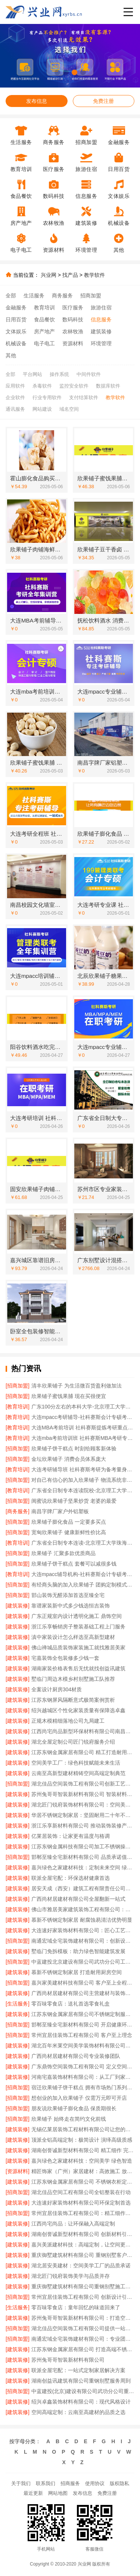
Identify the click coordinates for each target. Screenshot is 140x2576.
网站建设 (42, 409)
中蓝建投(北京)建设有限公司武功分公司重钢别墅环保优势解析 (82, 2391)
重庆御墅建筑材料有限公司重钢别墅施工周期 (82, 2286)
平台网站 (32, 374)
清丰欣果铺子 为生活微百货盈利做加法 (76, 1386)
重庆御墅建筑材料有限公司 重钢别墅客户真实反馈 (82, 2255)
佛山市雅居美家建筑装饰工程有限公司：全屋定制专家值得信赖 (82, 1909)
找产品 (70, 275)
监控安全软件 (73, 385)
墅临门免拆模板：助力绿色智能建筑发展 (78, 1951)
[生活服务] (17, 2004)
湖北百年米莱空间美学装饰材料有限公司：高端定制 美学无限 (82, 2046)
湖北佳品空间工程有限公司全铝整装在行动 (81, 2192)
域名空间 (69, 409)
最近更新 (33, 2493)
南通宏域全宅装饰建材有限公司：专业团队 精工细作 (82, 2339)
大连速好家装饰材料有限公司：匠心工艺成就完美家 (82, 1930)
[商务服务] (17, 1511)
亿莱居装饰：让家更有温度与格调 (70, 1836)
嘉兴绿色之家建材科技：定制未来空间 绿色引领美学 (82, 1867)
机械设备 (16, 343)
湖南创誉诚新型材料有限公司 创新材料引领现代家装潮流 (82, 2234)
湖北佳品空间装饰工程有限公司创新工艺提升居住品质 (82, 1784)
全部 (11, 295)
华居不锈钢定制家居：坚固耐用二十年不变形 (82, 1815)
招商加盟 (90, 295)
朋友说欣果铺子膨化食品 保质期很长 (73, 2108)
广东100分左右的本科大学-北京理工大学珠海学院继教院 (82, 1407)
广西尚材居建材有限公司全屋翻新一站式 (78, 1899)
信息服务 (101, 319)
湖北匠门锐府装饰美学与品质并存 (70, 2276)
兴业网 (48, 275)
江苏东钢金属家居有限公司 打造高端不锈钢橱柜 (82, 2349)
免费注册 (103, 101)
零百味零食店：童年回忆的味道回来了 (75, 2307)
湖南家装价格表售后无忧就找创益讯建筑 (78, 1668)
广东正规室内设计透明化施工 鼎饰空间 (76, 1616)
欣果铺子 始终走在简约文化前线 (68, 2119)
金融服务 (16, 307)
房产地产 (44, 331)
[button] (57, 72)
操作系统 (59, 374)
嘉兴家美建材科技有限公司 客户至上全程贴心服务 (82, 1983)
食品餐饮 (44, 319)
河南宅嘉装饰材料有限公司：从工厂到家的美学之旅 (82, 2077)
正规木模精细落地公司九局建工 (68, 1721)
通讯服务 (15, 409)
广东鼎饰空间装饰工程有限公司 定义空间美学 (82, 2066)
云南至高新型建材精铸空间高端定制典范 (78, 1773)
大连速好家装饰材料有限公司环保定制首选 (81, 2203)
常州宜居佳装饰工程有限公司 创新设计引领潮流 (82, 2297)
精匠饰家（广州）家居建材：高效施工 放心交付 (82, 2171)
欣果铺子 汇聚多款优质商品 (63, 1553)
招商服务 (70, 2483)
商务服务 (62, 295)
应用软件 (15, 385)
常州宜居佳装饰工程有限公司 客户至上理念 (81, 2035)
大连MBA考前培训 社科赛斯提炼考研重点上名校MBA (82, 1428)
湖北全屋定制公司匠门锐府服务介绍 (73, 1742)
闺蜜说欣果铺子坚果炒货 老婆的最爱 (73, 1501)
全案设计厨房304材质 (56, 1689)
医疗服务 (72, 307)
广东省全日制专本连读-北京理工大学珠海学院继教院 (82, 1543)
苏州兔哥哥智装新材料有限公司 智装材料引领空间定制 (82, 1794)
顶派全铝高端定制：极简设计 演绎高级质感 (81, 2140)
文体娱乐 (16, 331)
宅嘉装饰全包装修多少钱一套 (65, 1658)
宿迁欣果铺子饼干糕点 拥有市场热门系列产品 (82, 2087)
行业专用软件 (47, 397)
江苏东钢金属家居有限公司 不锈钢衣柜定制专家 (82, 2182)
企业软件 (15, 397)
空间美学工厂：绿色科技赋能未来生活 (75, 1763)
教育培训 (44, 307)
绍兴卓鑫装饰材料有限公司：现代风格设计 (81, 2402)
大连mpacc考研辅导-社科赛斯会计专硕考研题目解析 (82, 1417)
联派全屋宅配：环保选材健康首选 (70, 1878)
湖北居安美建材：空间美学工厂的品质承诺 (81, 2265)
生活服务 (34, 295)
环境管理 (101, 343)
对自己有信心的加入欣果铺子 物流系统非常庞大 (82, 1480)
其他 (11, 355)
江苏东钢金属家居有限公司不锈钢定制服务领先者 (82, 2014)
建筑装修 (101, 331)
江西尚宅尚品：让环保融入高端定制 (73, 2224)
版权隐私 (119, 2483)
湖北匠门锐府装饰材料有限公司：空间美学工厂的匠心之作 (82, 1805)
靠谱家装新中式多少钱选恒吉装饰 (70, 1606)
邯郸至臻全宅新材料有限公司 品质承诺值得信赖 (82, 1857)
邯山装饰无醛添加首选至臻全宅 (68, 1595)
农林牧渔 (72, 331)
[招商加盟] (17, 1386)
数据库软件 (108, 385)
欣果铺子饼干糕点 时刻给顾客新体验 (73, 1448)
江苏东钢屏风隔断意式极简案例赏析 (73, 1700)
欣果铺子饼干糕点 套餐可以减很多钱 (73, 1564)
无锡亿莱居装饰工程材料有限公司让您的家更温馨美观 (82, 2129)
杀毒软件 (42, 385)
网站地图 (58, 2493)
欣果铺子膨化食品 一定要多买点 (68, 1522)
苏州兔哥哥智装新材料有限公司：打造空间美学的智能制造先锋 (82, 2318)
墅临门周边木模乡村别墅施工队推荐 (73, 1679)
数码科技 (72, 319)
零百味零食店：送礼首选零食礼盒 (70, 2004)
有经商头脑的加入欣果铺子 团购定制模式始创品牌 (82, 1585)
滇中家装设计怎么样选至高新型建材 (73, 1637)
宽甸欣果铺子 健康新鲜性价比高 (68, 1532)
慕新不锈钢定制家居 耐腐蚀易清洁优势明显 (81, 1920)
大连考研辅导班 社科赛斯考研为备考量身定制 (82, 1469)
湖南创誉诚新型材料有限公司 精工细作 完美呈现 (82, 2150)
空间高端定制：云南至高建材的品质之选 (78, 2412)
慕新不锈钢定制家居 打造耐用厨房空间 (76, 1972)
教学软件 (94, 275)
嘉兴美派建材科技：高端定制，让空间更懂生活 (82, 2245)
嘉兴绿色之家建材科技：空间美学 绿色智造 (81, 2161)
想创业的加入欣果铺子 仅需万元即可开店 (79, 2098)
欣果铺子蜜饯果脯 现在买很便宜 (68, 1396)
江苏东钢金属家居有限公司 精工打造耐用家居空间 (82, 1752)
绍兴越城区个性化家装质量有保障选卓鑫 (78, 1710)
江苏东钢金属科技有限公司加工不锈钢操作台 (82, 1847)
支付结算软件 (83, 397)
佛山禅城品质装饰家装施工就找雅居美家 (78, 1647)
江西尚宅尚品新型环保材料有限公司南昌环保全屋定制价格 (82, 1731)
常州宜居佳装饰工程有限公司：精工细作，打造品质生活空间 (82, 2213)
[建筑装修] (17, 1606)
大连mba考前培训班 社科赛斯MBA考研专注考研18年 (82, 1438)
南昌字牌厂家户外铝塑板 (60, 1511)
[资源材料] (17, 2171)
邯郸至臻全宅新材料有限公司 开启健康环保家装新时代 (82, 2025)
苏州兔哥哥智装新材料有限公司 (68, 2360)
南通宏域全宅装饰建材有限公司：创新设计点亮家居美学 (82, 1941)
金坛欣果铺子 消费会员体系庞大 (68, 1459)
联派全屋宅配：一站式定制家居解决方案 (78, 2370)
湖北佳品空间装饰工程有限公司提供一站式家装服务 (82, 2328)
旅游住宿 (101, 307)
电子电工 (44, 343)
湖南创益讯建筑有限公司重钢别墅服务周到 (81, 2381)
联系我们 (45, 2483)
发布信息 (36, 101)
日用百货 (16, 319)
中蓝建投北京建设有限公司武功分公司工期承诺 (82, 1962)
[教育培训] (17, 1407)
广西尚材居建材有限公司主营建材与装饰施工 (82, 1993)
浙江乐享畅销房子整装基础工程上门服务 (78, 1627)
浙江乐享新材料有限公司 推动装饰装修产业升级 (82, 1826)
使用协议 (95, 2483)
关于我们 (21, 2483)
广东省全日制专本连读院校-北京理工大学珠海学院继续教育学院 (82, 1490)
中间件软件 (89, 374)
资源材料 (72, 343)
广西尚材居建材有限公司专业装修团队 (75, 2056)
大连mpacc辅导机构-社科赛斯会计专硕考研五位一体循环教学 (82, 1574)
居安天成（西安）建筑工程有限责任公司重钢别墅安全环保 (82, 1888)
